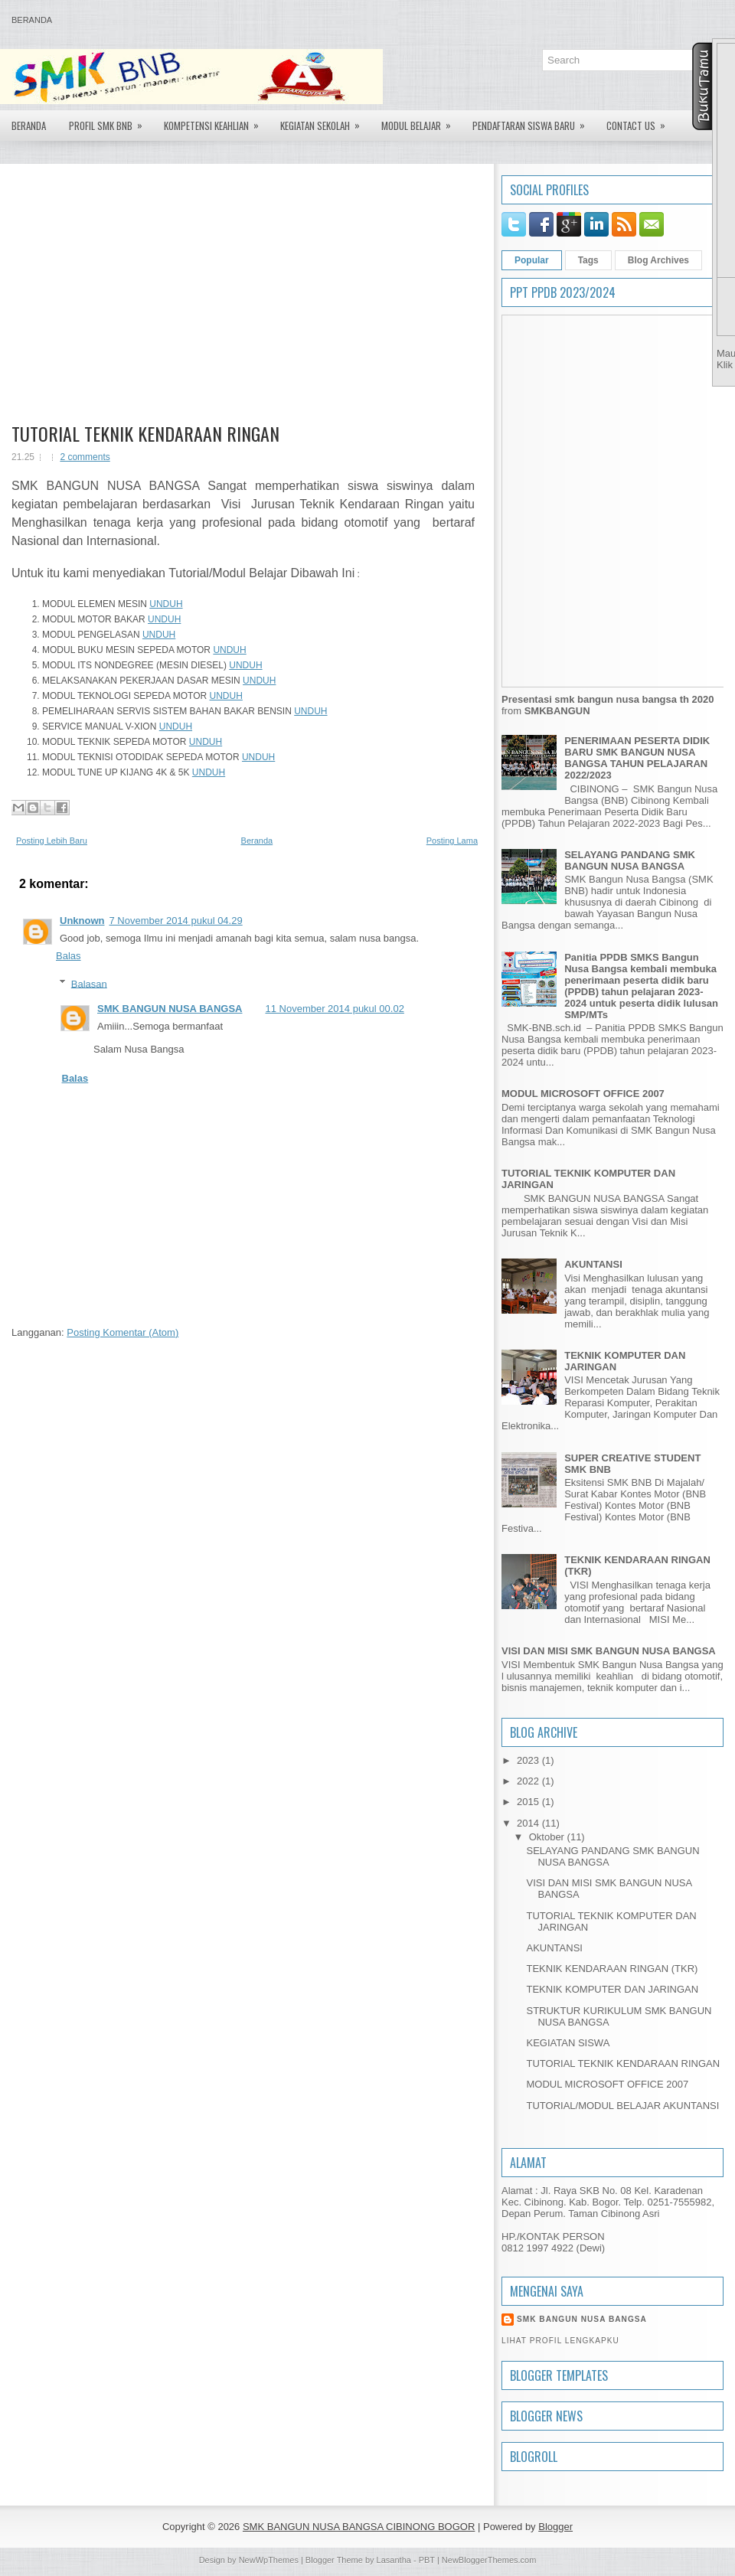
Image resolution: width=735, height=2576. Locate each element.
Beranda (31, 19)
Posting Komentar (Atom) (122, 1332)
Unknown (82, 920)
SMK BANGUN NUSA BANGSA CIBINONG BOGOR (359, 2526)
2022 (528, 1781)
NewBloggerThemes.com (489, 2560)
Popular (531, 260)
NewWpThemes (269, 2560)
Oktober (546, 1837)
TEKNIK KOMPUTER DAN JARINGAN (612, 1989)
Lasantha (394, 2560)
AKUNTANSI (593, 1264)
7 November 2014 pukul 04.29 (176, 920)
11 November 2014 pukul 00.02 (334, 1008)
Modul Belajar (421, 121)
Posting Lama (452, 840)
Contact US (640, 121)
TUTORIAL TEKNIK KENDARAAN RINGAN (145, 433)
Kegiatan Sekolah (325, 121)
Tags (588, 260)
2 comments (84, 457)
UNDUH (165, 604)
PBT (427, 2560)
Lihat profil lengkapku (560, 2340)
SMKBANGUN (557, 711)
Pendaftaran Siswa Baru (533, 121)
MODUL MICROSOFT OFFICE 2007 (583, 1093)
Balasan (89, 983)
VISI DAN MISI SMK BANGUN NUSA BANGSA (608, 1651)
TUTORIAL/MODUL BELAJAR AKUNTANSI (622, 2105)
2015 (528, 1801)
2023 (528, 1760)
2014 (528, 1823)
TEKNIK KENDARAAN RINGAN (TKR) (611, 1968)
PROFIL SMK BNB (110, 121)
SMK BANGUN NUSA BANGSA (169, 1008)
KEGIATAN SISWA (567, 2043)
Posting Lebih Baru (51, 840)
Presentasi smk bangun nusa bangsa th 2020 (607, 699)
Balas (68, 956)
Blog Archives (658, 260)
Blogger (555, 2526)
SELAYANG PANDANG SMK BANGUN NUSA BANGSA (629, 860)
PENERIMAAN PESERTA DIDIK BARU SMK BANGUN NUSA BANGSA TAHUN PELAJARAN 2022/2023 (637, 758)
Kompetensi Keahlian (216, 121)
